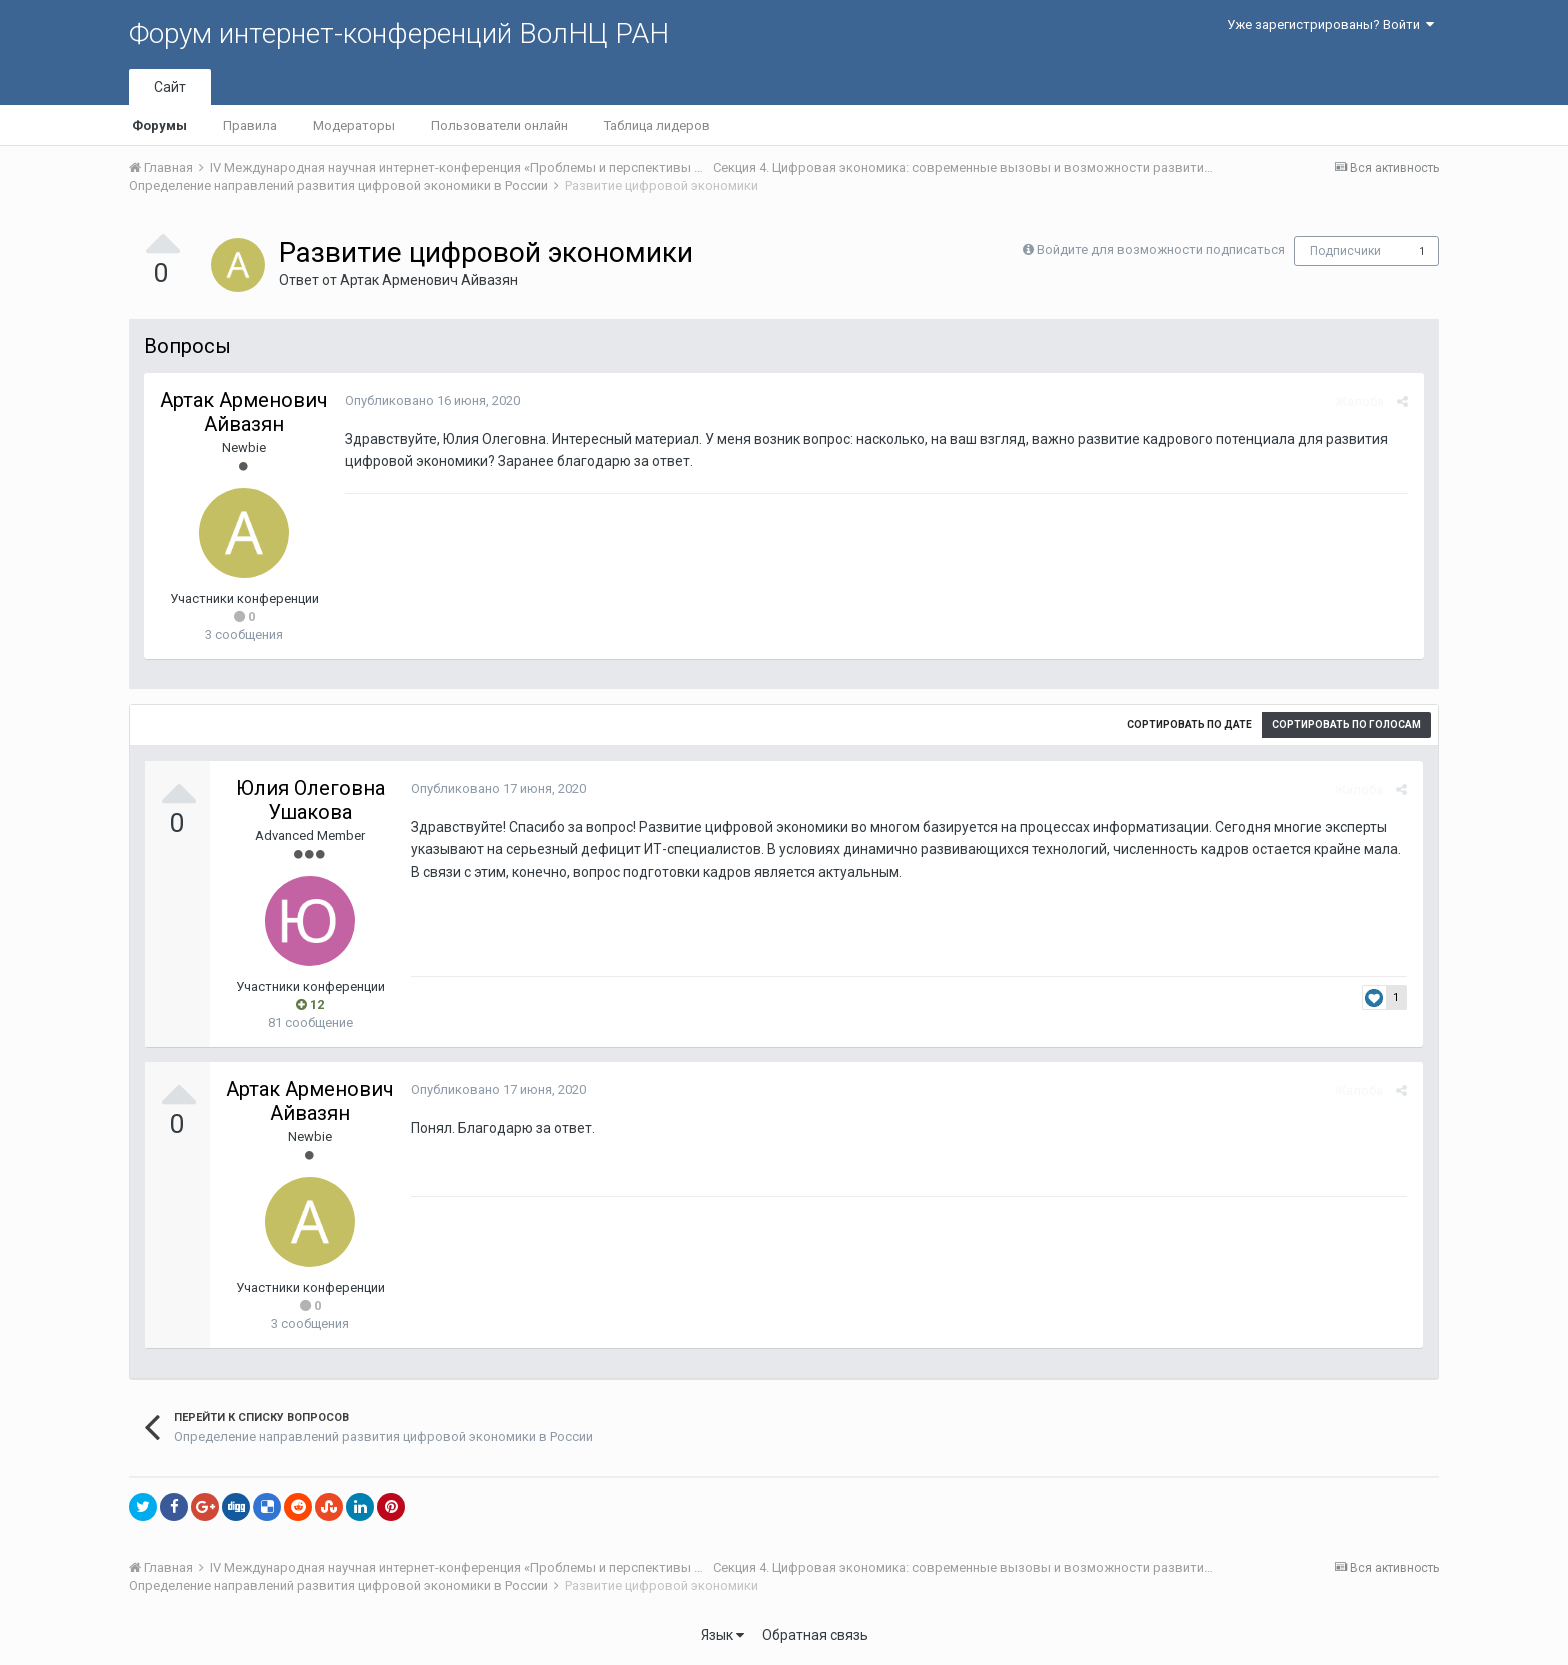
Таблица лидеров (657, 125)
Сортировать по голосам (1346, 724)
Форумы (159, 125)
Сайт (170, 87)
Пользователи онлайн (499, 125)
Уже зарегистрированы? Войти (1330, 24)
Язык (722, 1635)
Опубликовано (431, 400)
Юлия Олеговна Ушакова (310, 800)
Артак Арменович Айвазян (429, 280)
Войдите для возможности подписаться (1161, 249)
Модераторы (354, 125)
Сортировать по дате (1189, 724)
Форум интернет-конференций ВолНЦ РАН (399, 33)
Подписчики (1345, 251)
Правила (250, 125)
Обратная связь (815, 1635)
